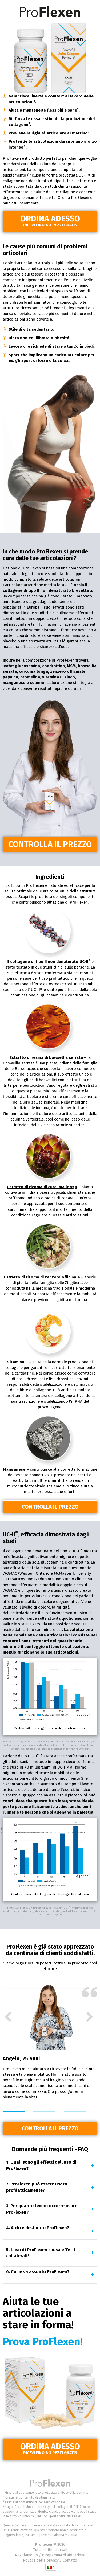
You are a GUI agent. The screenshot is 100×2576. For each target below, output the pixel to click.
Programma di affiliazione (63, 2555)
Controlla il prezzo (50, 844)
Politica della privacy (41, 2560)
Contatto (70, 2560)
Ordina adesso (50, 221)
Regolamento (26, 2555)
